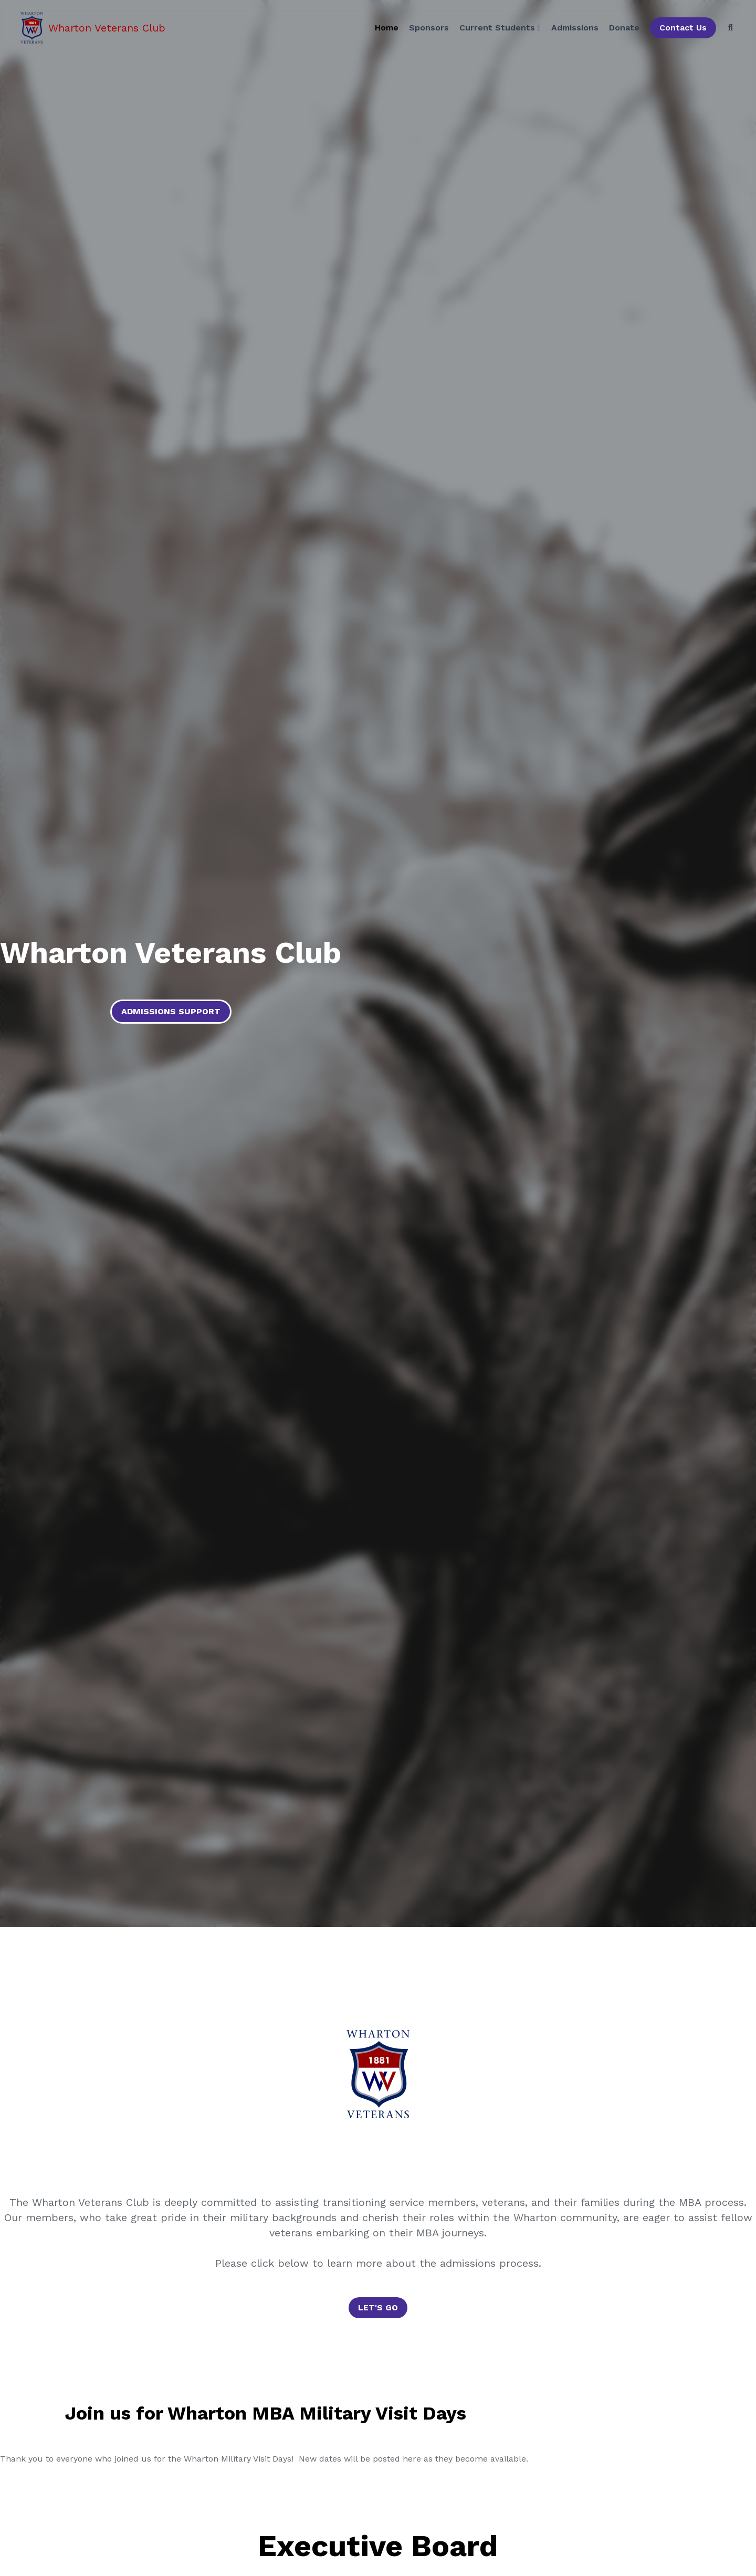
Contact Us (681, 29)
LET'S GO (378, 2307)
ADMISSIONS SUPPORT (170, 1011)
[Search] (728, 28)
